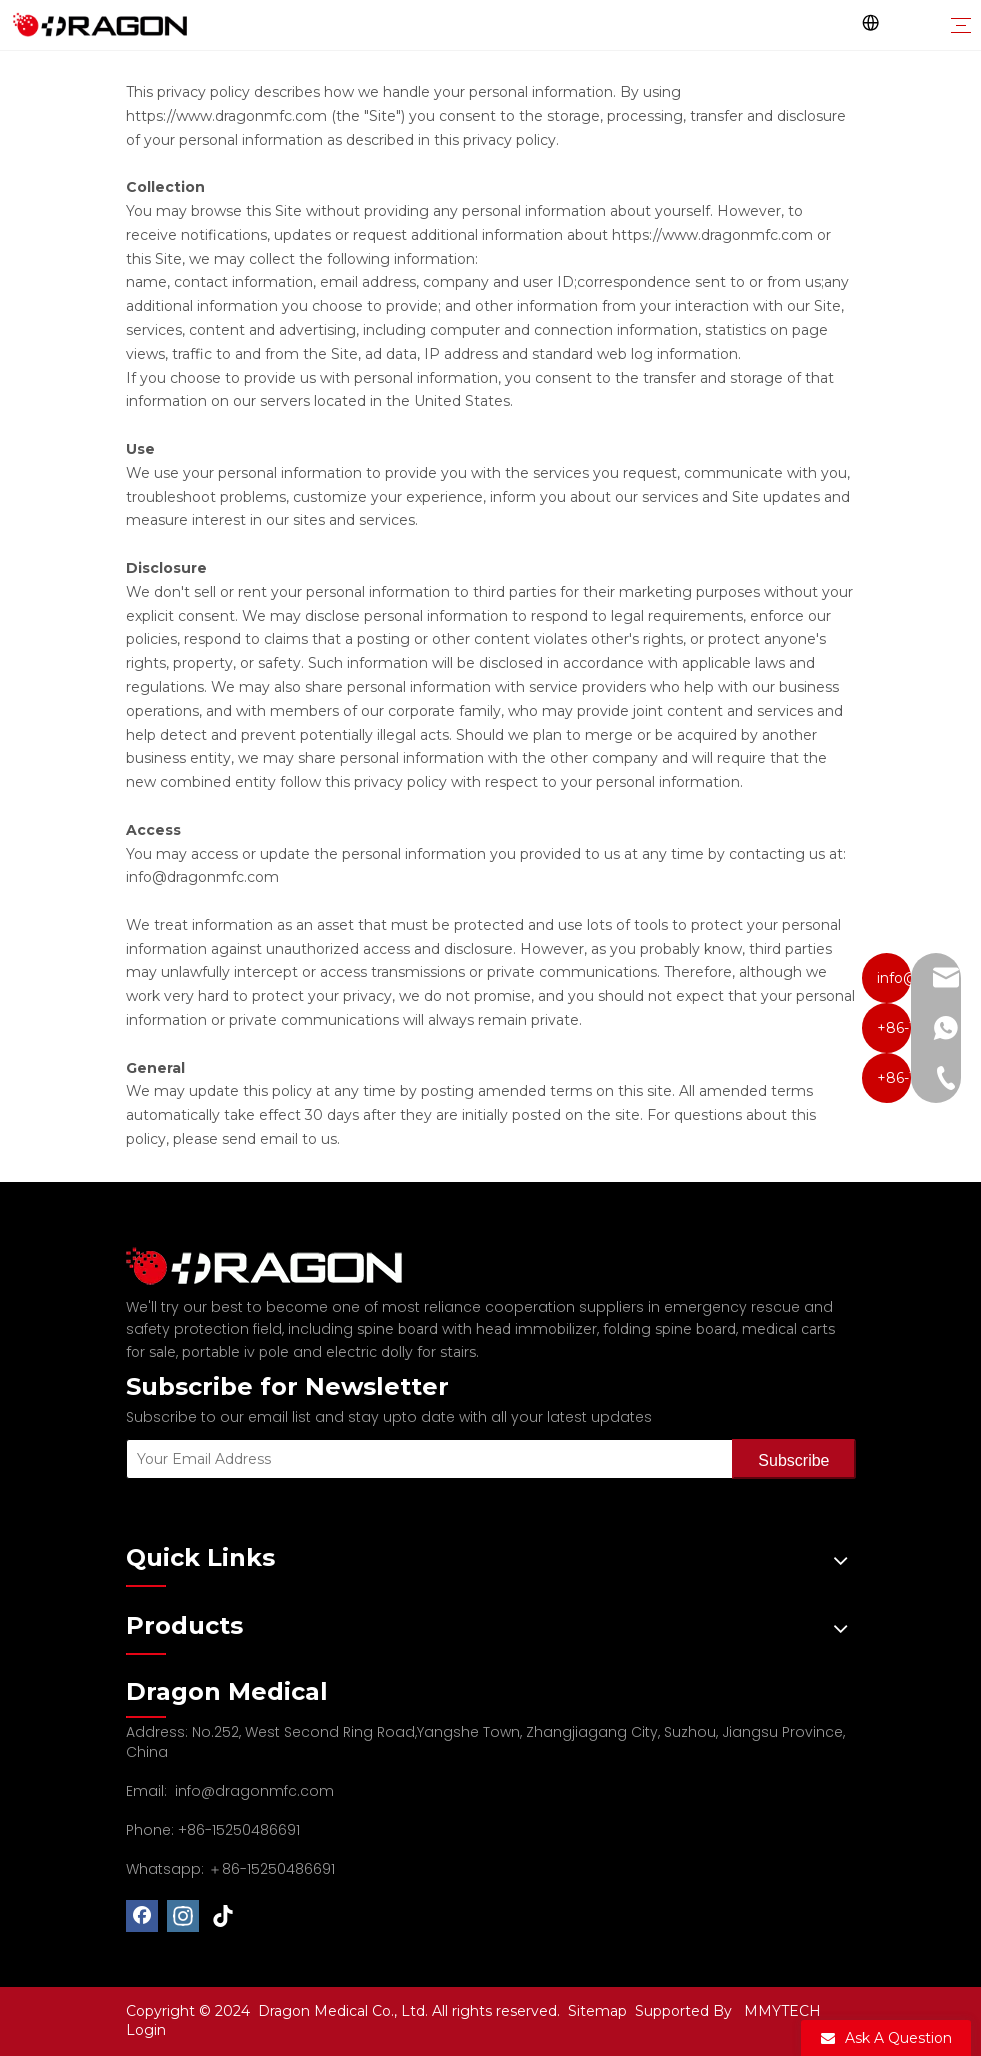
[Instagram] (183, 1916)
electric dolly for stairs (401, 1352)
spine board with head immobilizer (477, 1329)
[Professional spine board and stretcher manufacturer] (276, 1266)
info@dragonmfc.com (254, 1791)
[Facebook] (142, 1916)
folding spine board (669, 1329)
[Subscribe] (793, 1459)
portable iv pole (235, 1352)
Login (146, 2030)
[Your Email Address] (425, 1459)
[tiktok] (224, 1916)
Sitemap (599, 2011)
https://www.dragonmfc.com (226, 116)
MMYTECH (782, 2011)
